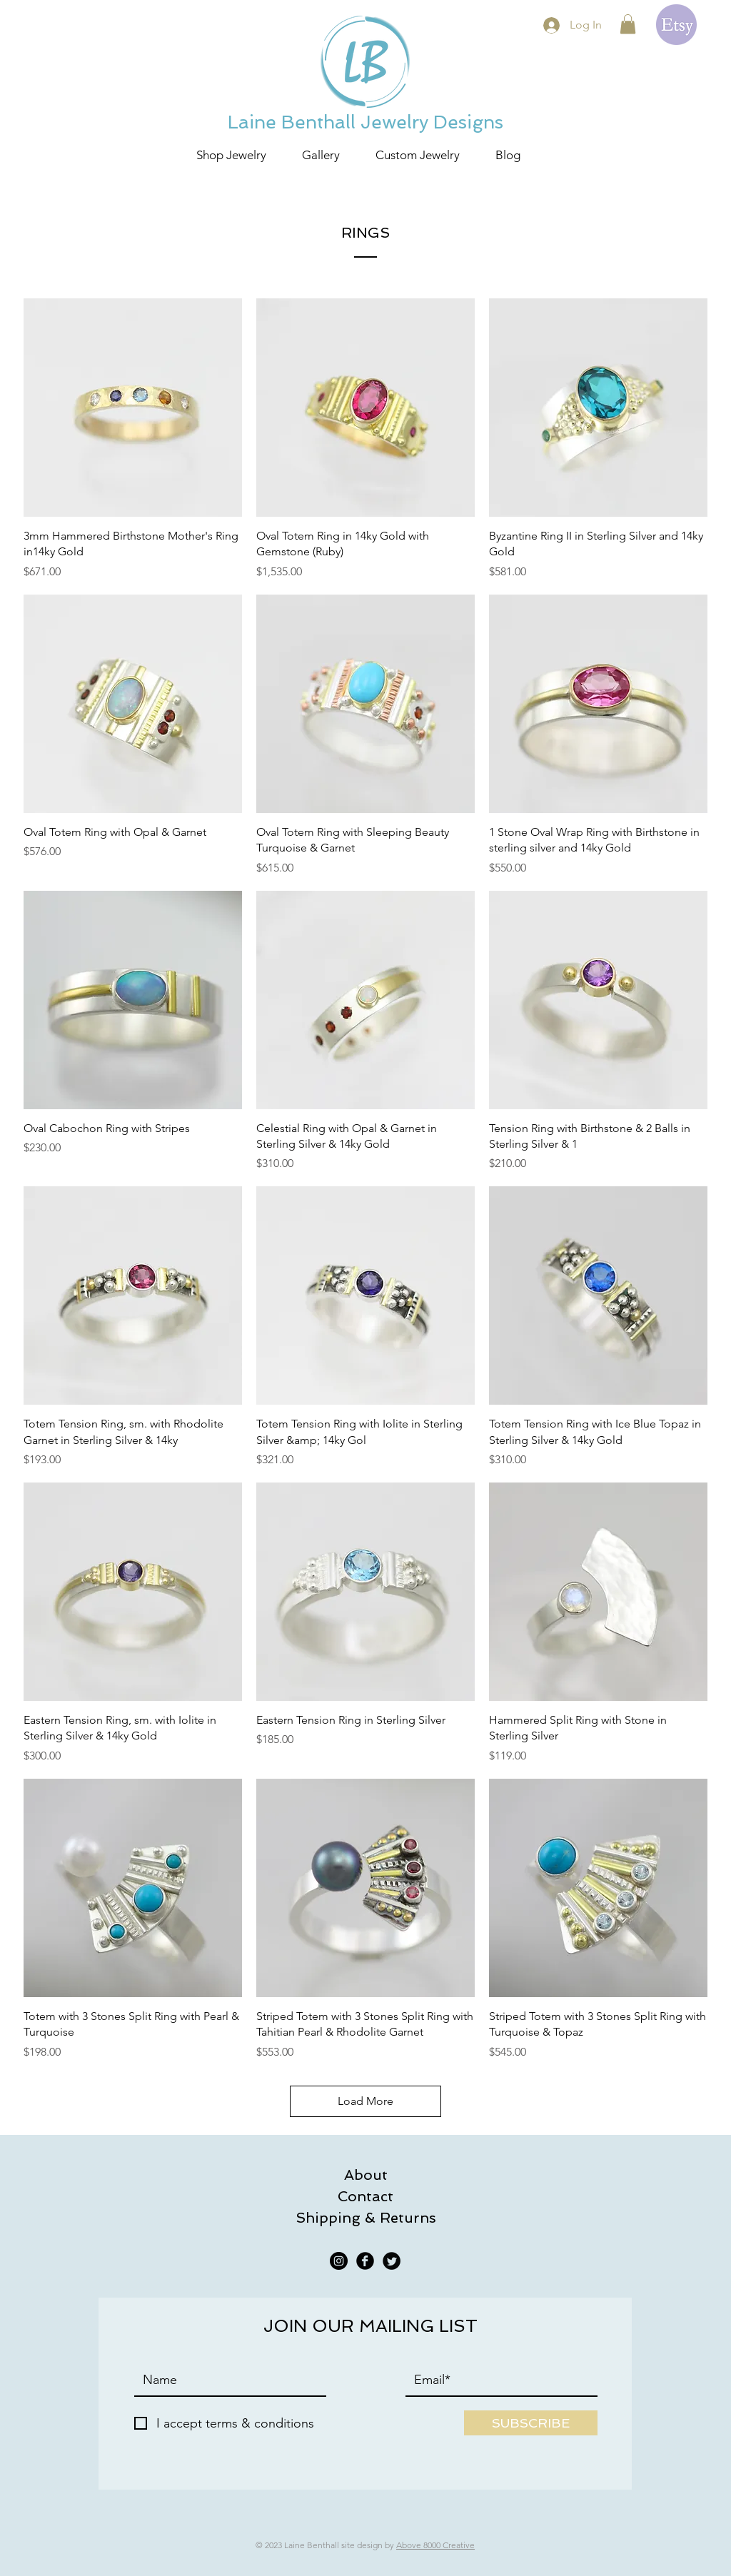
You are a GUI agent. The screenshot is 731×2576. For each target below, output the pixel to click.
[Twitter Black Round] (391, 2261)
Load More (365, 2101)
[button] (628, 24)
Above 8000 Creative (435, 2545)
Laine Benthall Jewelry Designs (365, 122)
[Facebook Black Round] (365, 2261)
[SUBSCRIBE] (531, 2422)
